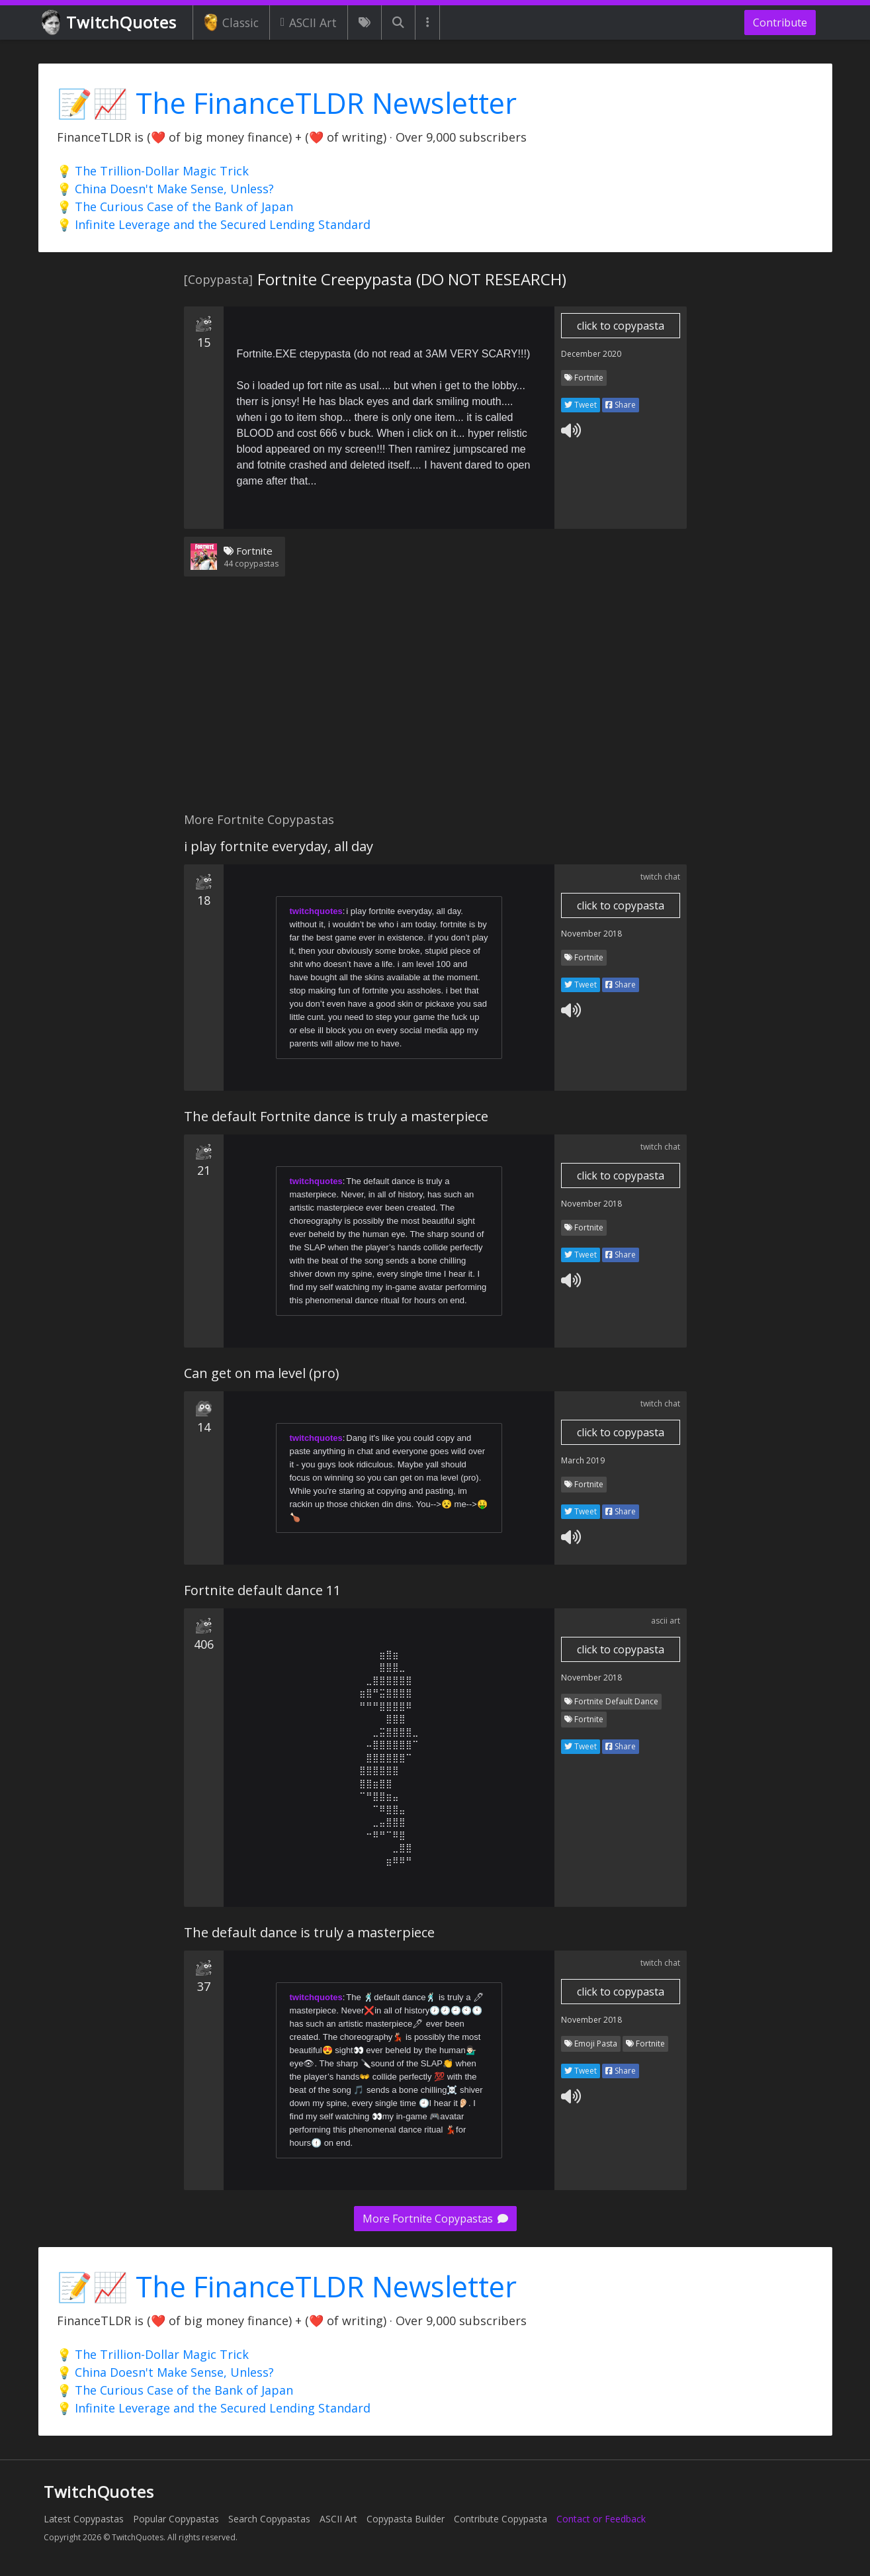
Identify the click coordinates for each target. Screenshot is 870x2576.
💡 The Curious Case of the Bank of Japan (175, 206)
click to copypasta (620, 325)
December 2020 (591, 353)
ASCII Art (309, 22)
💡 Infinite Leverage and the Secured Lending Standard (213, 224)
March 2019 (583, 1460)
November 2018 (591, 933)
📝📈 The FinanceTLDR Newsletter (287, 102)
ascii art (665, 1620)
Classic (231, 22)
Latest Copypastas (84, 2518)
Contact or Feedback (601, 2518)
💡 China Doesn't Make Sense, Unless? (165, 189)
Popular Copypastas (176, 2518)
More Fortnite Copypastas (435, 2218)
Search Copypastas (269, 2518)
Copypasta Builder (406, 2518)
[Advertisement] (435, 702)
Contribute (780, 22)
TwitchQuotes (110, 23)
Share (620, 404)
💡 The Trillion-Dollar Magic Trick (153, 171)
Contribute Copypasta (500, 2518)
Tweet (580, 404)
